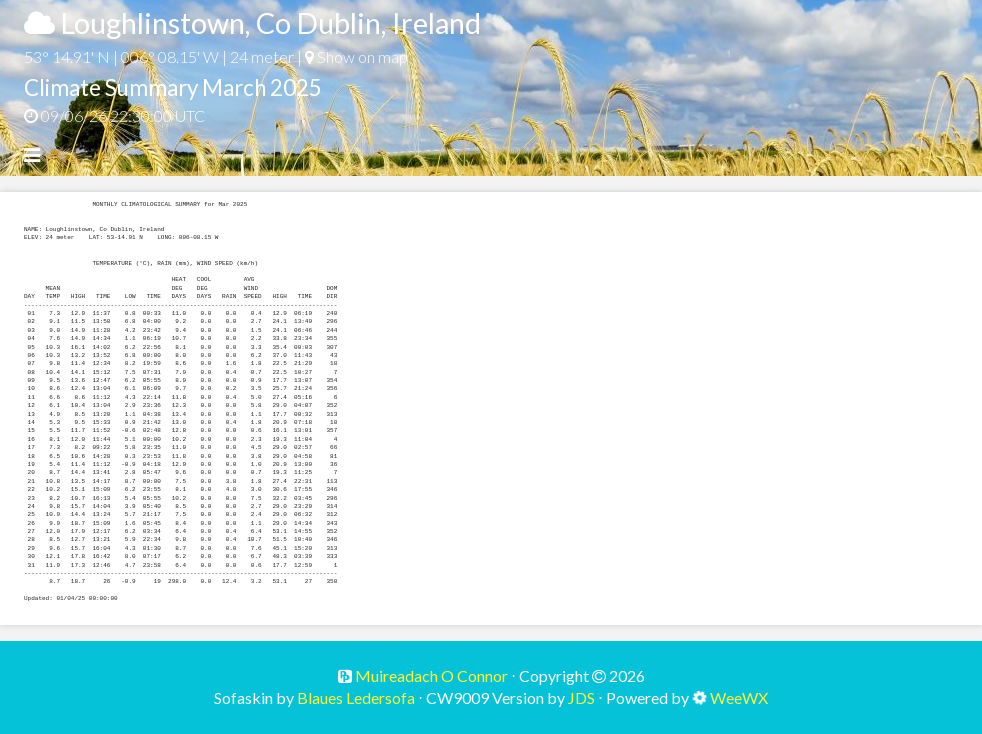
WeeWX (739, 697)
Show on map (356, 56)
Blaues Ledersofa (356, 697)
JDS (581, 697)
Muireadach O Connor (430, 675)
